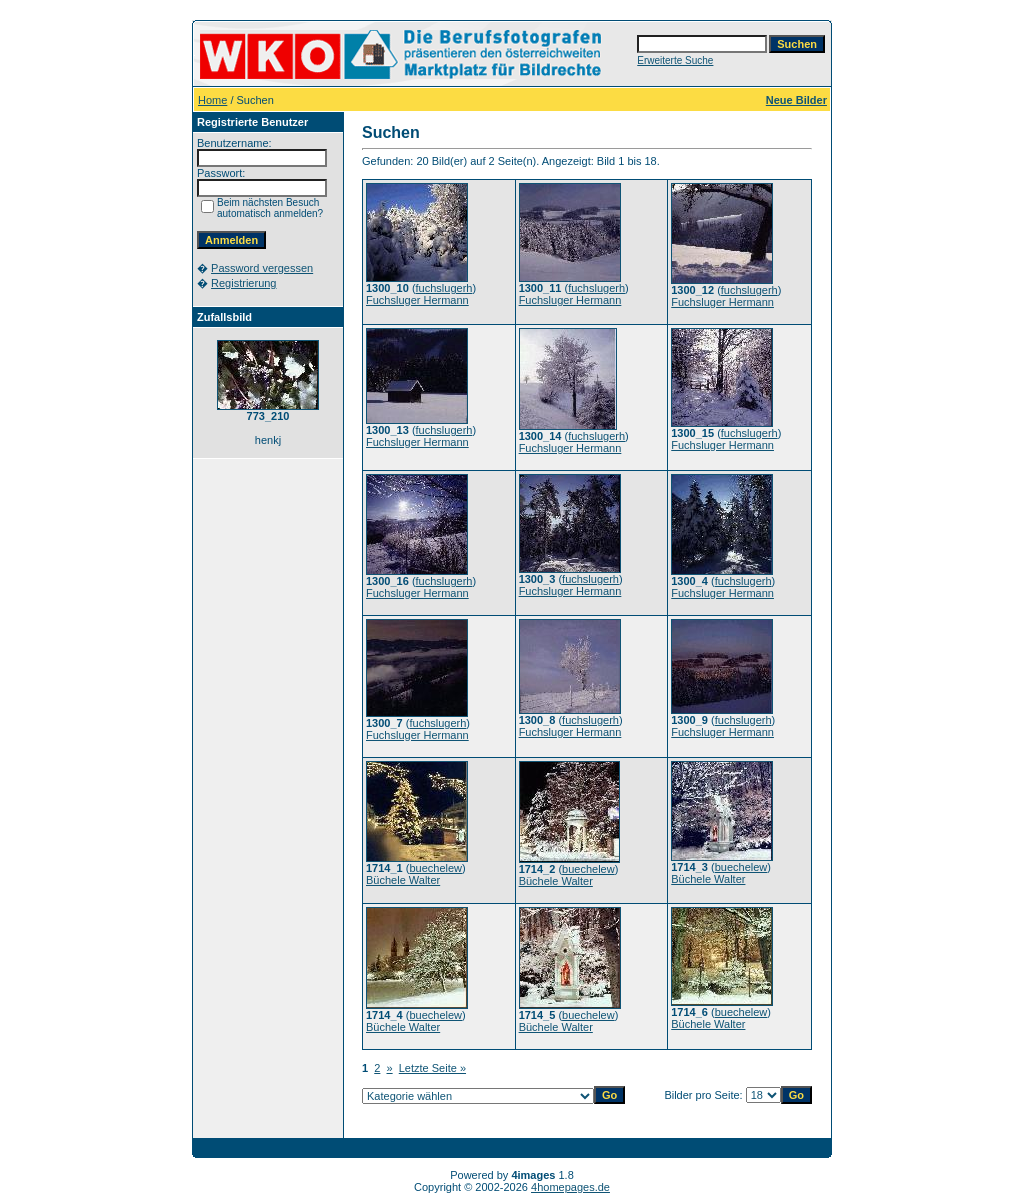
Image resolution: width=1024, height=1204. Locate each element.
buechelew (435, 868)
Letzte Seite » (432, 1068)
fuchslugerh (444, 288)
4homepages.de (570, 1187)
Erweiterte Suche (675, 60)
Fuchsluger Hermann (417, 300)
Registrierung (243, 283)
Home (212, 100)
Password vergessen (262, 268)
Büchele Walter (403, 880)
